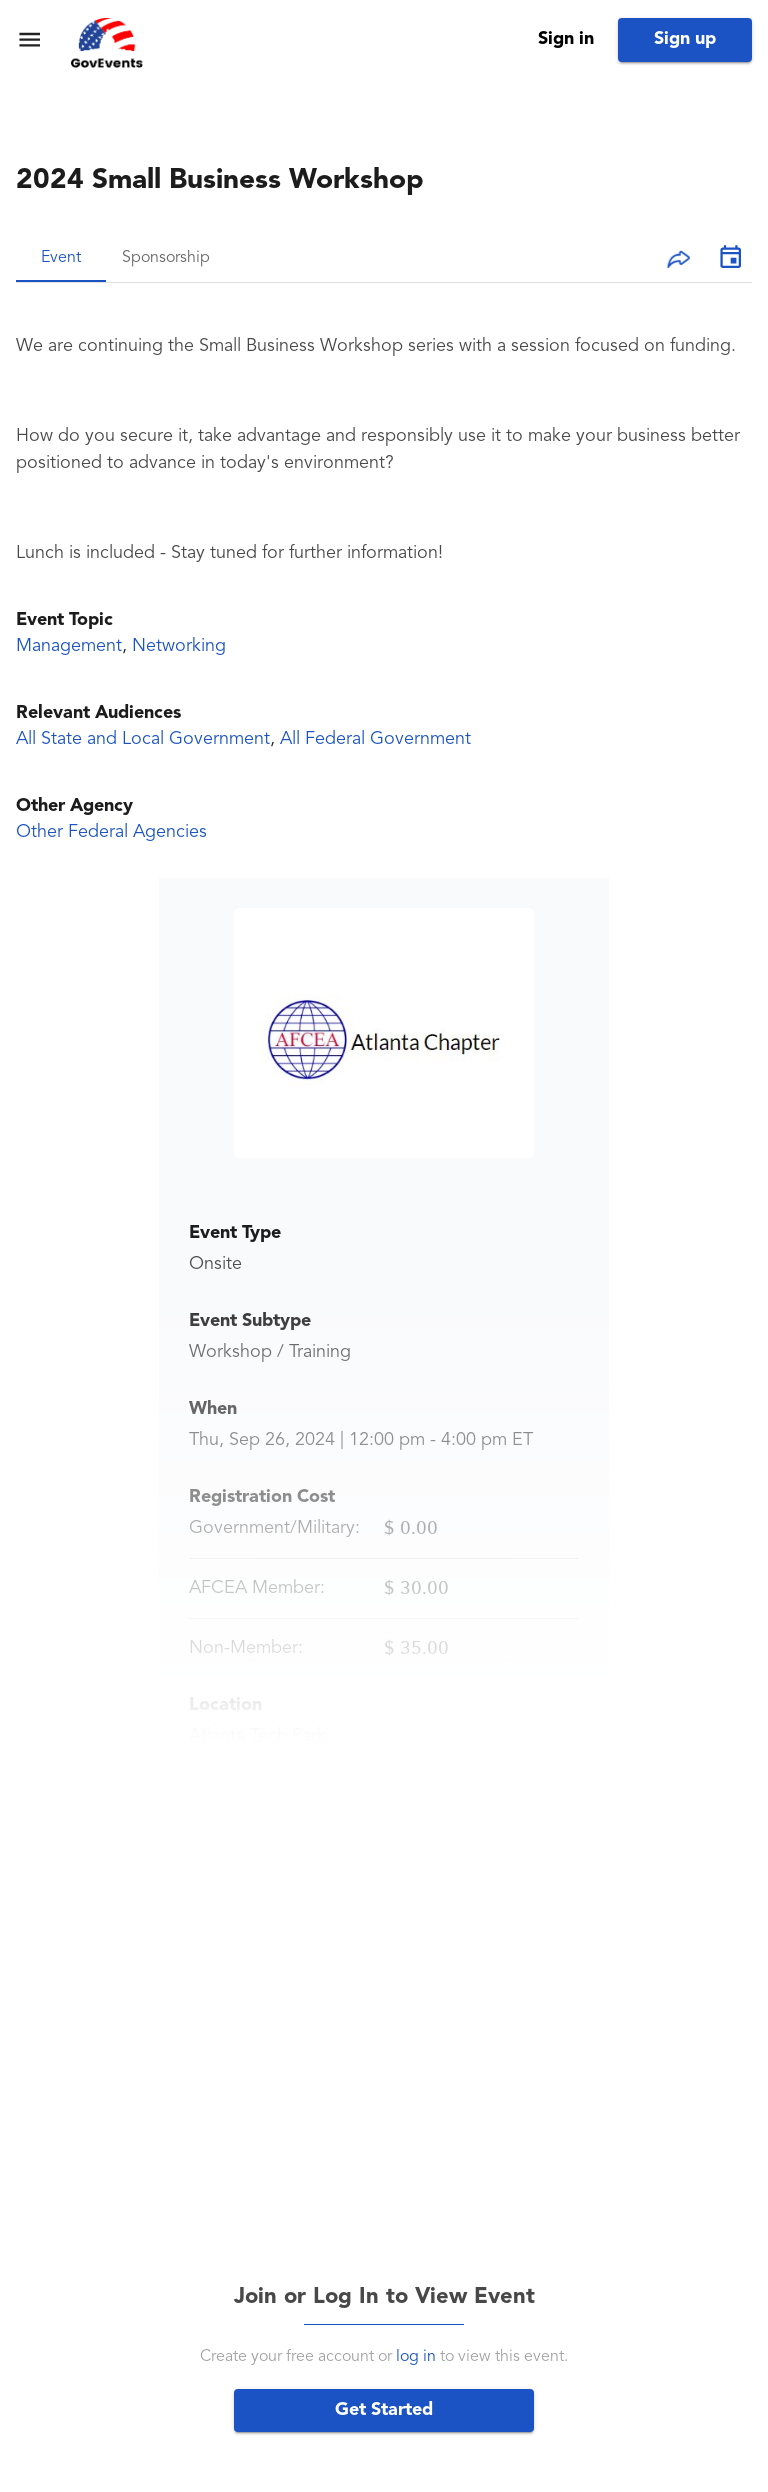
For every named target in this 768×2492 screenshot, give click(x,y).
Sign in (566, 39)
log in (416, 2357)
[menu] (29, 39)
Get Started (384, 2410)
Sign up (685, 39)
